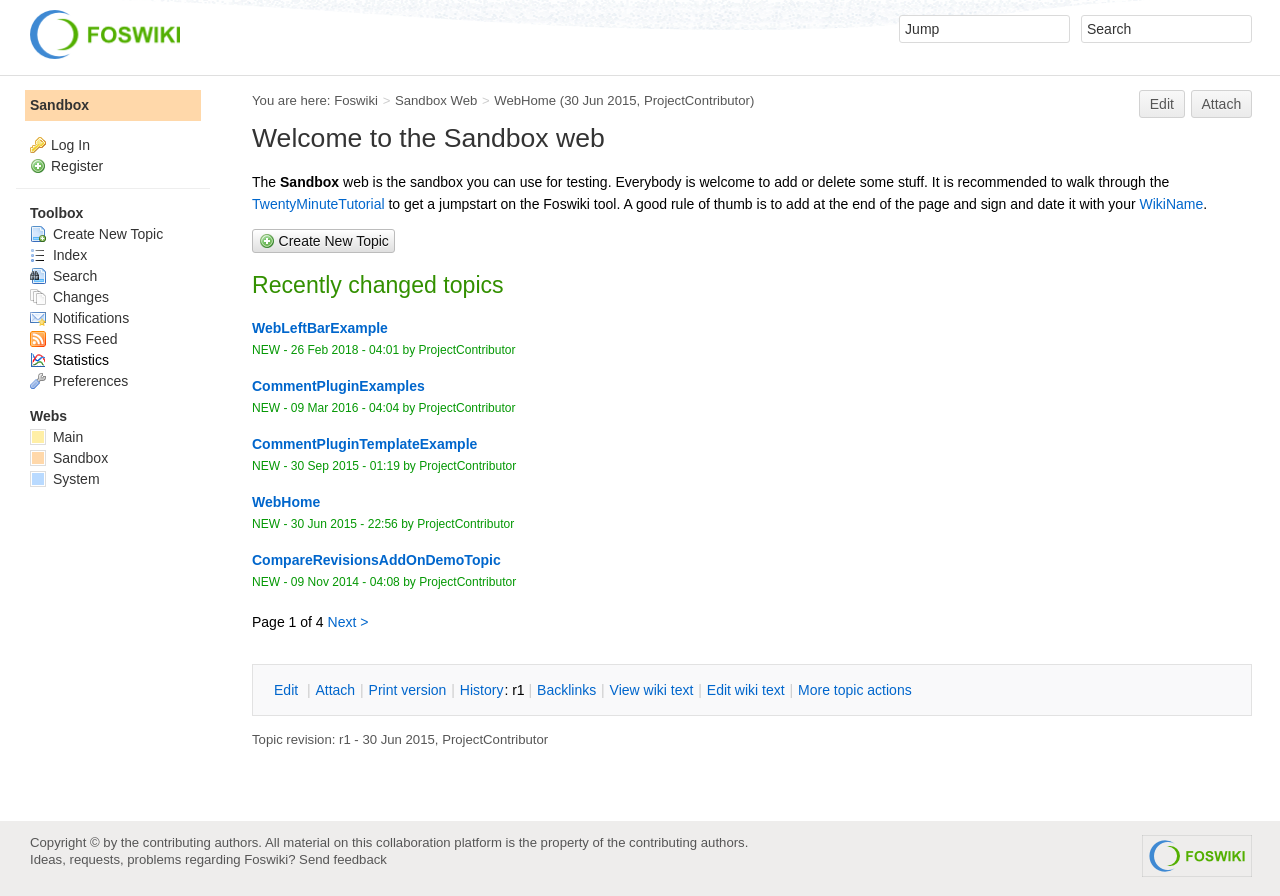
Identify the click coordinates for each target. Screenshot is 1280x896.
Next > (348, 622)
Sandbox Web (436, 100)
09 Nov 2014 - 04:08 (345, 582)
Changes (69, 297)
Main (56, 437)
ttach (335, 690)
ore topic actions (855, 690)
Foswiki (356, 100)
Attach (1222, 104)
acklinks (566, 690)
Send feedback (343, 859)
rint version (408, 690)
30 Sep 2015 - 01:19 (345, 466)
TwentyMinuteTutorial (318, 204)
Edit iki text (746, 690)
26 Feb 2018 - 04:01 (345, 350)
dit (288, 690)
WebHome (525, 100)
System (65, 479)
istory (482, 690)
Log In (70, 145)
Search (63, 276)
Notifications (79, 318)
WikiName (1171, 204)
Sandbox (59, 105)
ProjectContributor (697, 100)
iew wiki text (652, 690)
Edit (1162, 104)
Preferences (79, 381)
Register (77, 166)
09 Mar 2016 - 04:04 (345, 408)
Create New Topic (96, 234)
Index (58, 255)
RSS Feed (73, 339)
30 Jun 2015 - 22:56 (344, 524)
